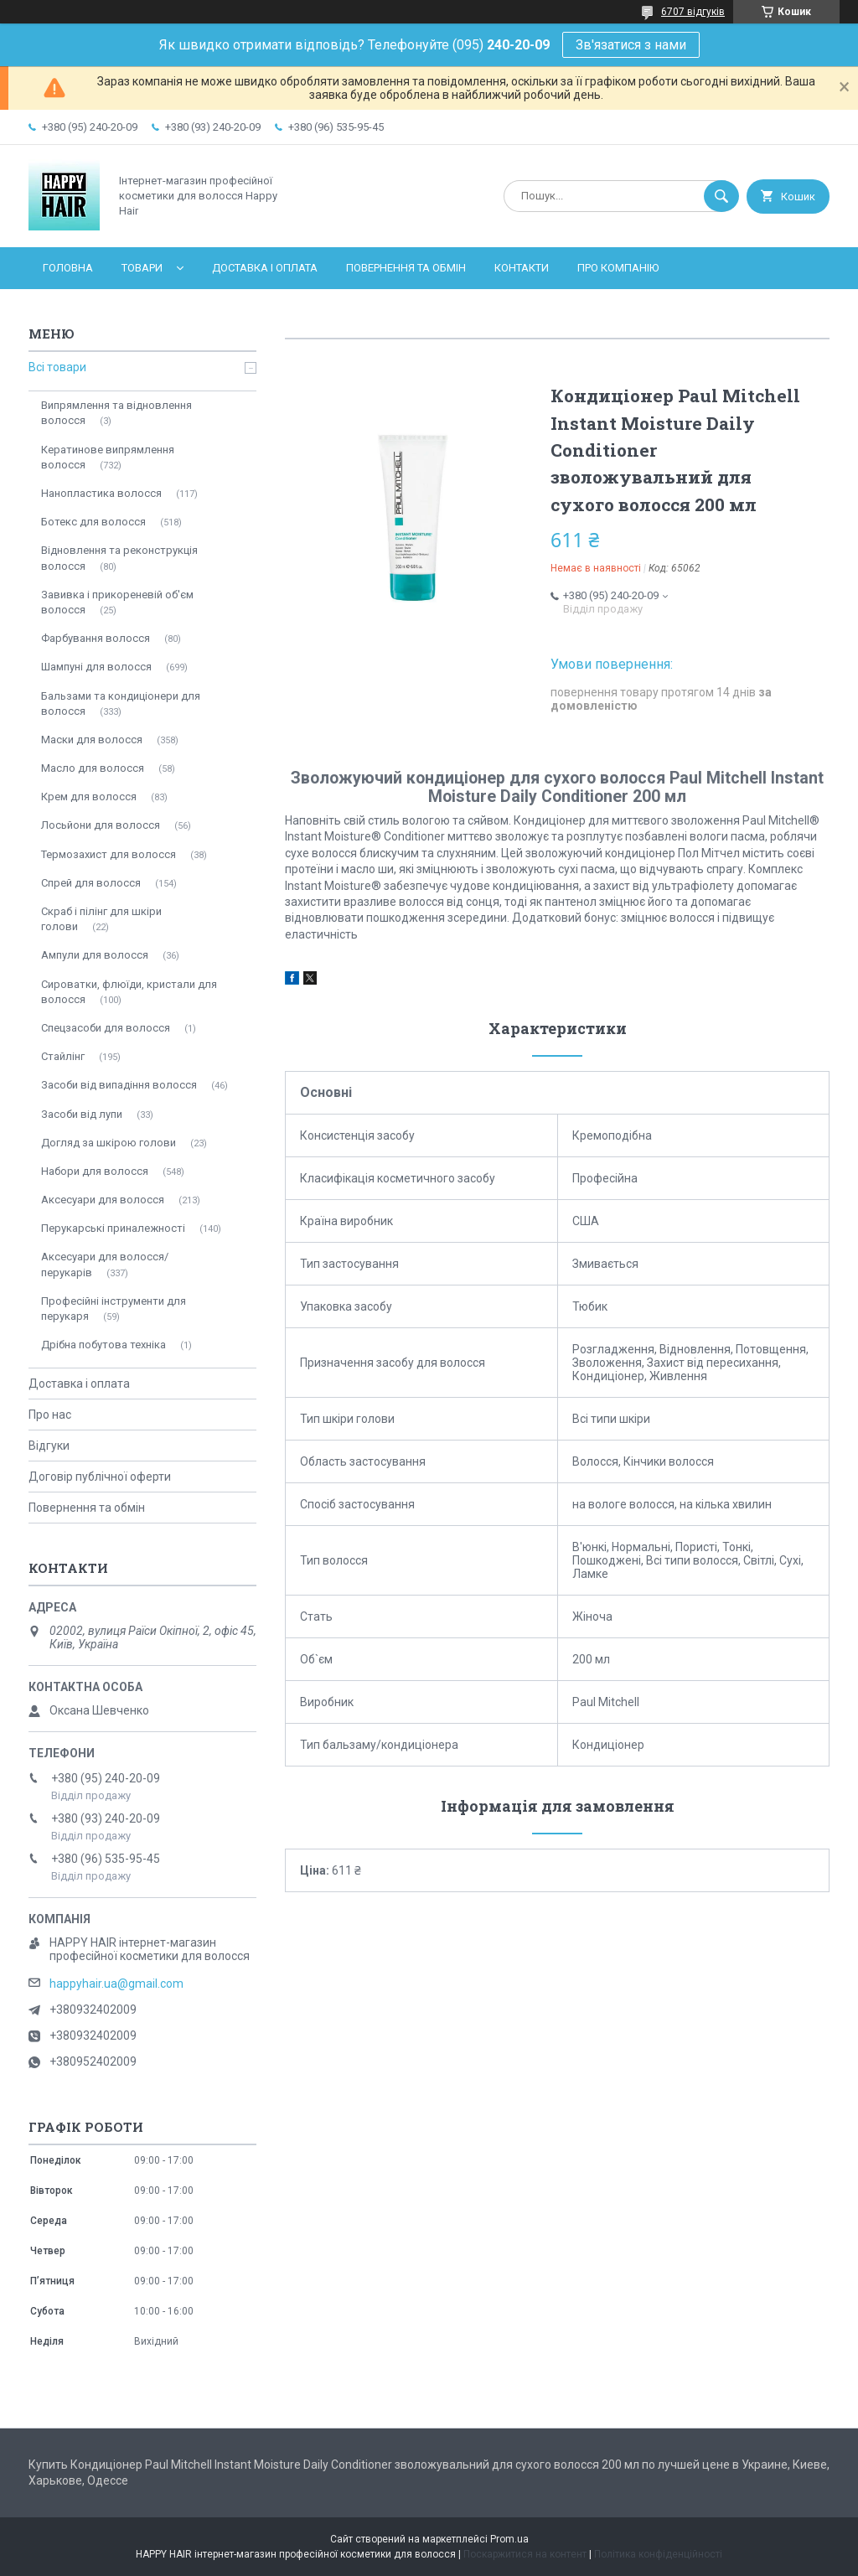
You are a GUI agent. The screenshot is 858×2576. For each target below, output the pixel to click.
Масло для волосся (92, 768)
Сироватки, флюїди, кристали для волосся (129, 992)
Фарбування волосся (95, 638)
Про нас (49, 1414)
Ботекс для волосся (93, 521)
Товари (142, 267)
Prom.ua (509, 2539)
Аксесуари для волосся (102, 1199)
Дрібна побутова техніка (103, 1344)
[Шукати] (721, 196)
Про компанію (618, 267)
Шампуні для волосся (96, 666)
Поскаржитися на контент (525, 2554)
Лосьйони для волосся (100, 825)
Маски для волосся (91, 739)
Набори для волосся (94, 1171)
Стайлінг (63, 1056)
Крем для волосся (89, 796)
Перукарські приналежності (113, 1228)
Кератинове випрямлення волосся (107, 457)
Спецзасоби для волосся (105, 1028)
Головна (68, 267)
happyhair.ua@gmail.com (116, 1983)
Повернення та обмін (406, 267)
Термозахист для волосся (108, 854)
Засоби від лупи (81, 1114)
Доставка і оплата (265, 267)
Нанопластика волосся (101, 493)
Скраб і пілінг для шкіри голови (101, 919)
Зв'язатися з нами (631, 45)
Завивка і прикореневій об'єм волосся (117, 602)
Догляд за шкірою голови (108, 1142)
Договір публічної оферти (99, 1476)
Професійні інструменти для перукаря (113, 1308)
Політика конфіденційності (658, 2554)
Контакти (521, 267)
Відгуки (49, 1445)
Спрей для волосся (91, 883)
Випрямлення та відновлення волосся (116, 413)
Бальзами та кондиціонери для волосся (120, 703)
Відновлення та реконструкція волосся (119, 558)
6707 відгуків (693, 12)
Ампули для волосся (94, 955)
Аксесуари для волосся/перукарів (104, 1264)
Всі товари (57, 367)
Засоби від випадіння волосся (119, 1085)
